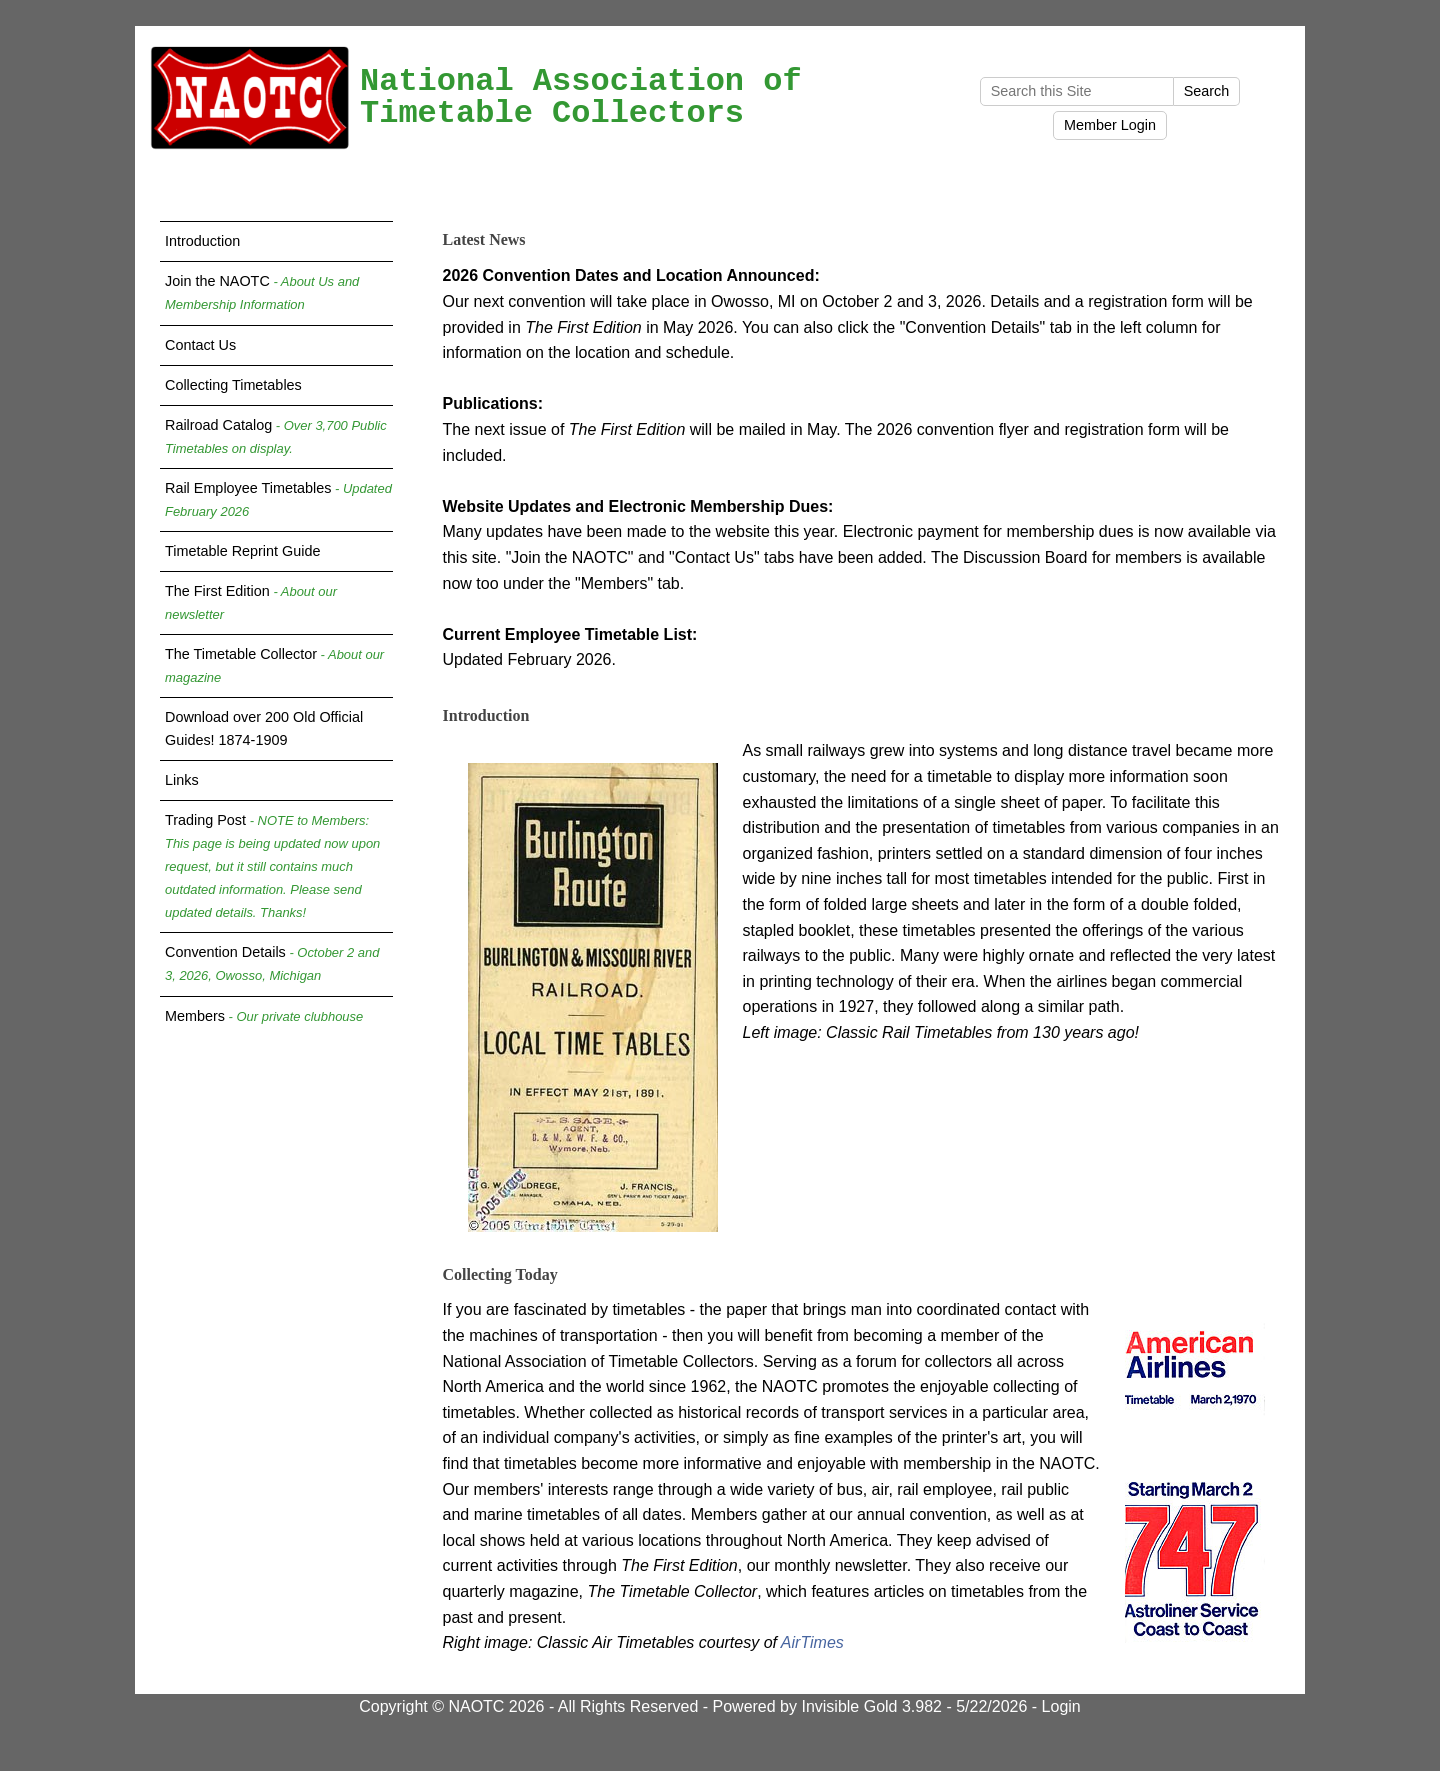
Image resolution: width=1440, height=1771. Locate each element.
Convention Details (272, 963)
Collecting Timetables (233, 385)
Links (182, 780)
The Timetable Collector (274, 665)
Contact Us (200, 345)
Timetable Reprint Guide (242, 551)
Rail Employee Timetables (278, 499)
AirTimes (812, 1642)
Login (1061, 1706)
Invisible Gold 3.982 (873, 1706)
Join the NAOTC (262, 292)
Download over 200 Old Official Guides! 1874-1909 (264, 728)
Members (264, 1016)
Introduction (202, 241)
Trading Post (272, 866)
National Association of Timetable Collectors (581, 97)
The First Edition (251, 602)
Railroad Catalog (276, 436)
